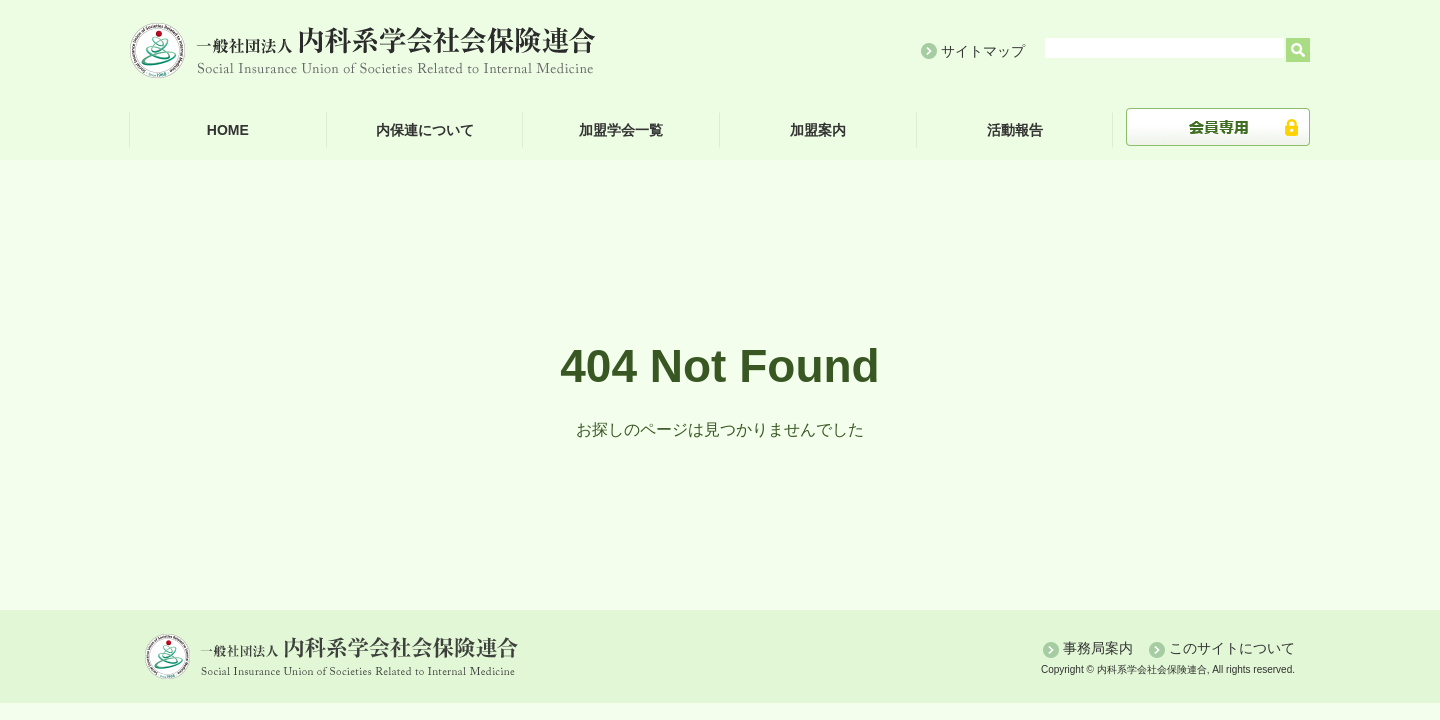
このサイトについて (1232, 648)
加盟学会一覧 (621, 130)
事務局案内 (1098, 648)
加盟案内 (818, 130)
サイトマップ (983, 51)
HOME (228, 130)
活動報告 (1015, 130)
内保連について (425, 130)
